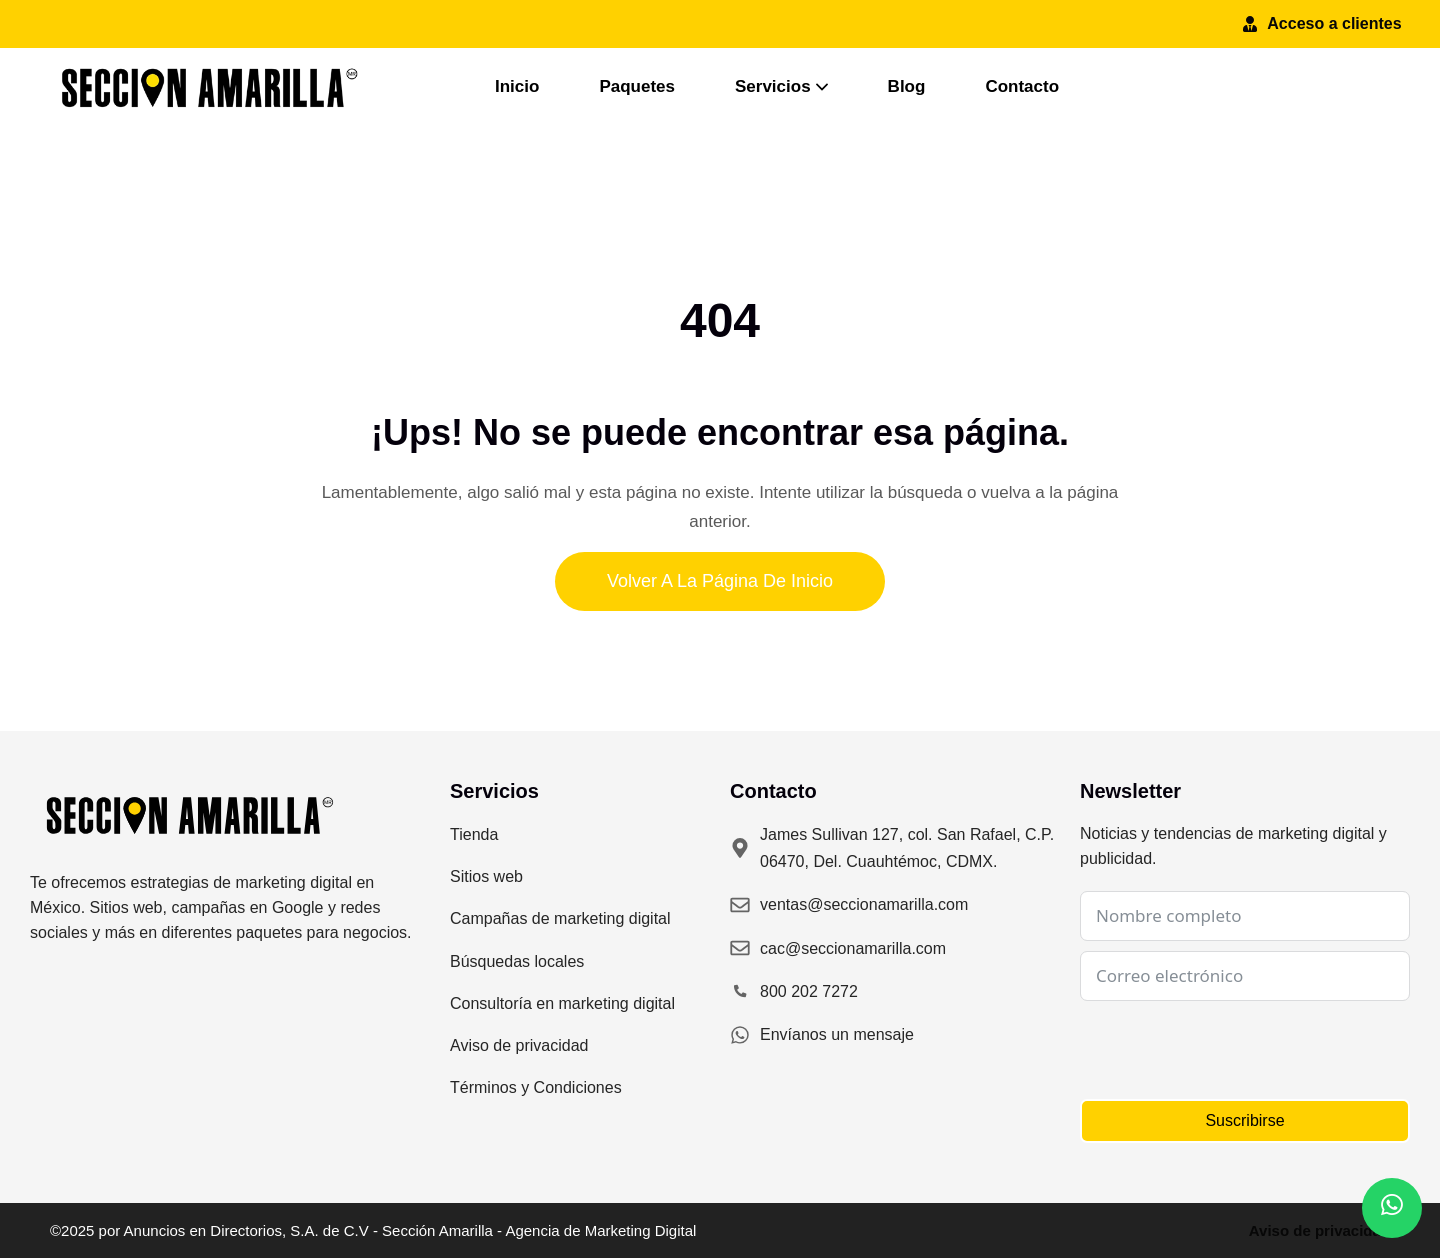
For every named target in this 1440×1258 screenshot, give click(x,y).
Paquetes (637, 86)
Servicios (781, 86)
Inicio (517, 86)
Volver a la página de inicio (720, 581)
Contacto (1022, 86)
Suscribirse (1244, 1120)
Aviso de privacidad (1319, 1230)
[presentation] (1232, 1050)
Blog (907, 86)
